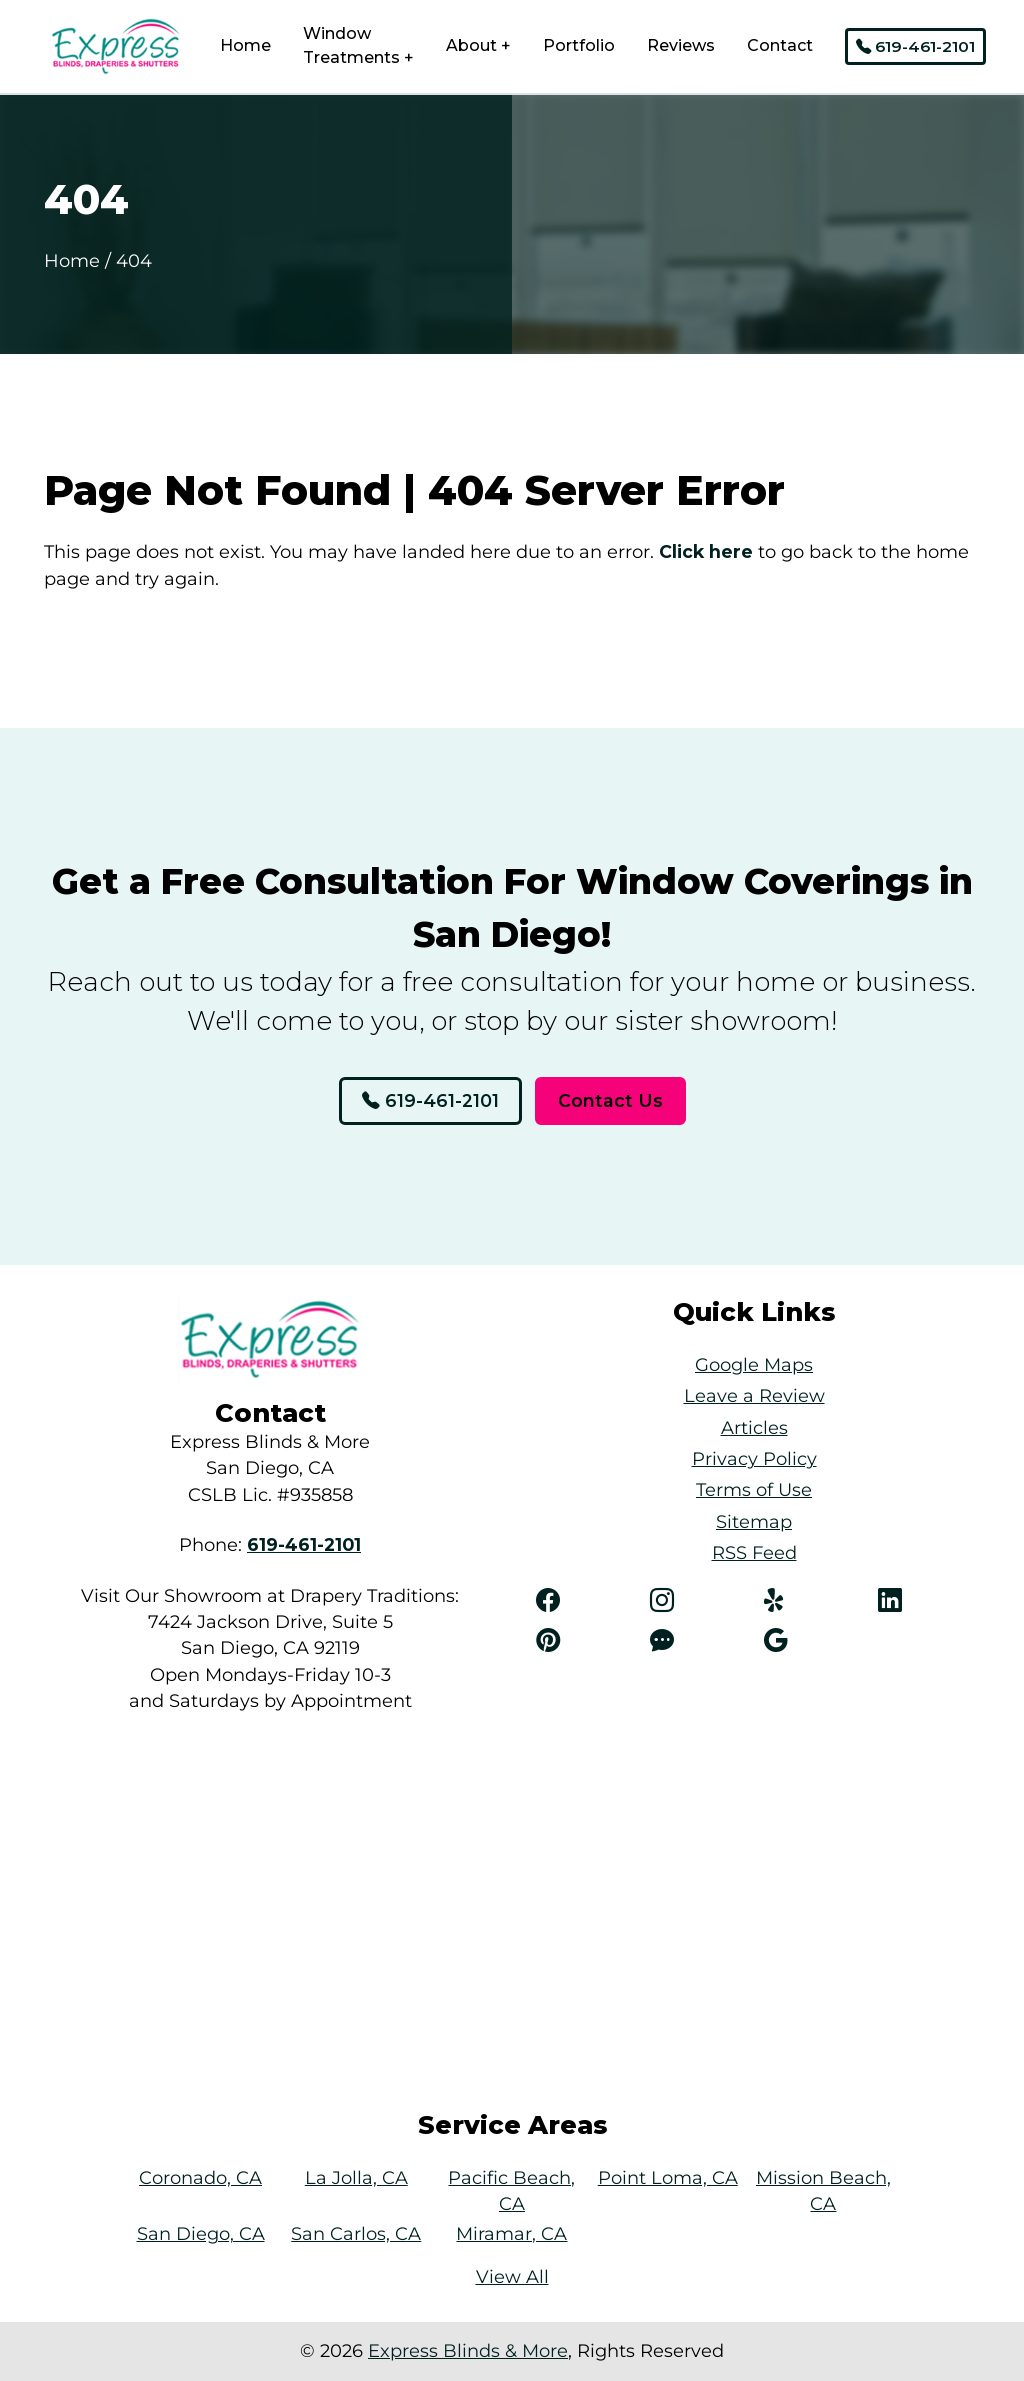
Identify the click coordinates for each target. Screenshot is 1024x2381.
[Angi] (697, 1641)
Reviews (681, 45)
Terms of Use (754, 1489)
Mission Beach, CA (823, 2190)
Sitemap (754, 1521)
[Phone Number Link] (304, 1544)
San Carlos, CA (356, 2233)
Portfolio (579, 45)
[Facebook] (583, 1601)
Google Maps (754, 1364)
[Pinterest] (583, 1641)
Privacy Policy (754, 1458)
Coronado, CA (200, 2177)
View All (512, 2276)
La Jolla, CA (356, 2177)
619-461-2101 (915, 46)
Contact (780, 45)
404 (134, 260)
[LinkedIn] (925, 1601)
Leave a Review (754, 1395)
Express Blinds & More (468, 2350)
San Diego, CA (201, 2233)
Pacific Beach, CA (511, 2190)
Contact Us (610, 1100)
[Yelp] (811, 1601)
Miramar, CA (511, 2233)
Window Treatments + (358, 45)
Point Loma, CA (668, 2177)
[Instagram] (697, 1601)
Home (245, 45)
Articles (754, 1427)
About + (478, 45)
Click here (706, 551)
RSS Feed (754, 1552)
